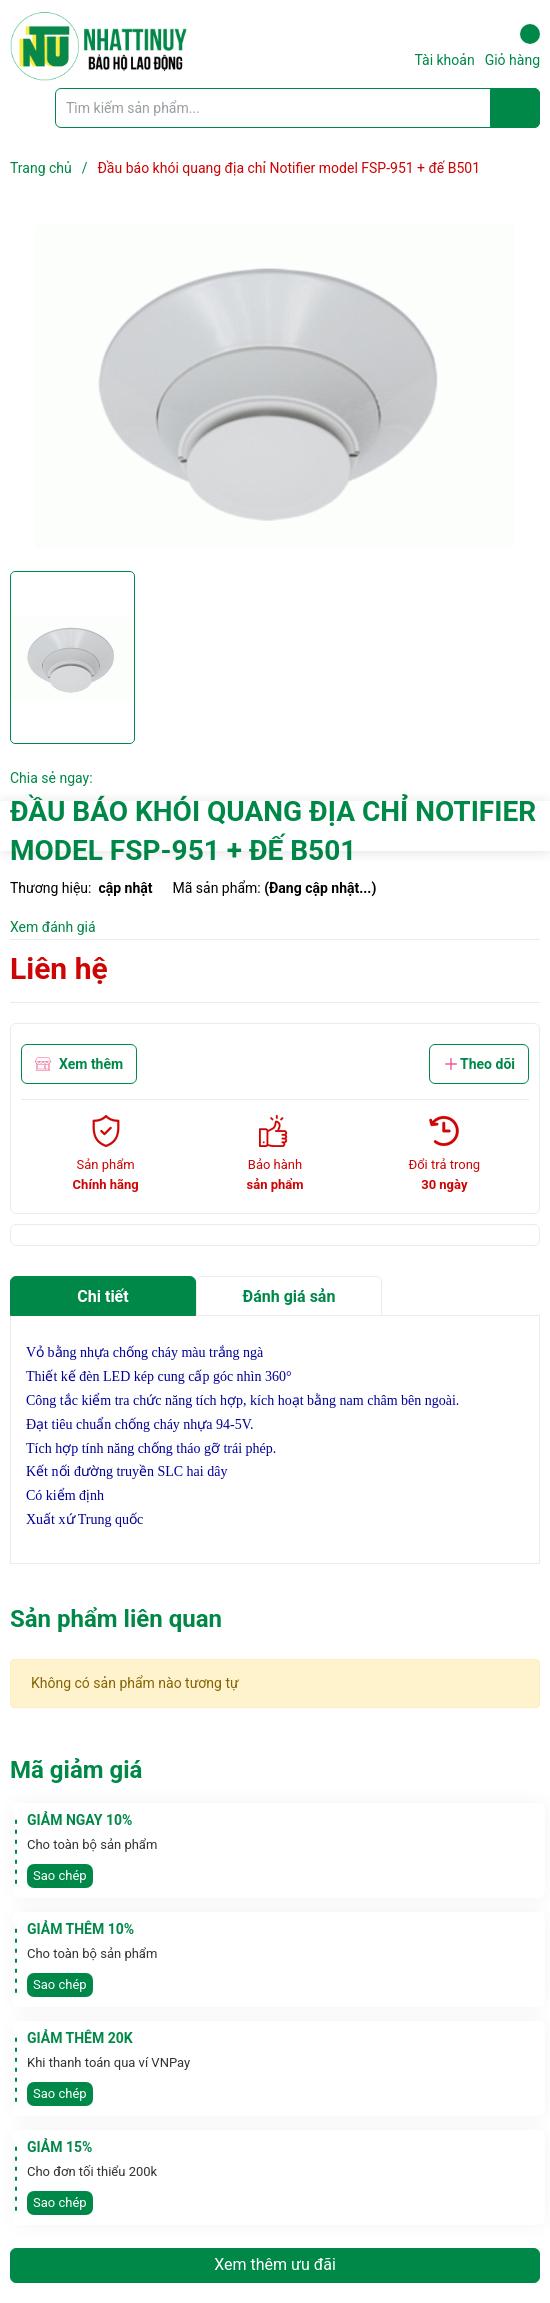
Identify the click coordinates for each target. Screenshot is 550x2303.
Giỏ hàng (512, 46)
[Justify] (515, 108)
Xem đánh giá (53, 927)
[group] (275, 386)
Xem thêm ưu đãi (275, 2264)
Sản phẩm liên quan (116, 1619)
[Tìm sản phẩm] (297, 108)
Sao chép (60, 1875)
